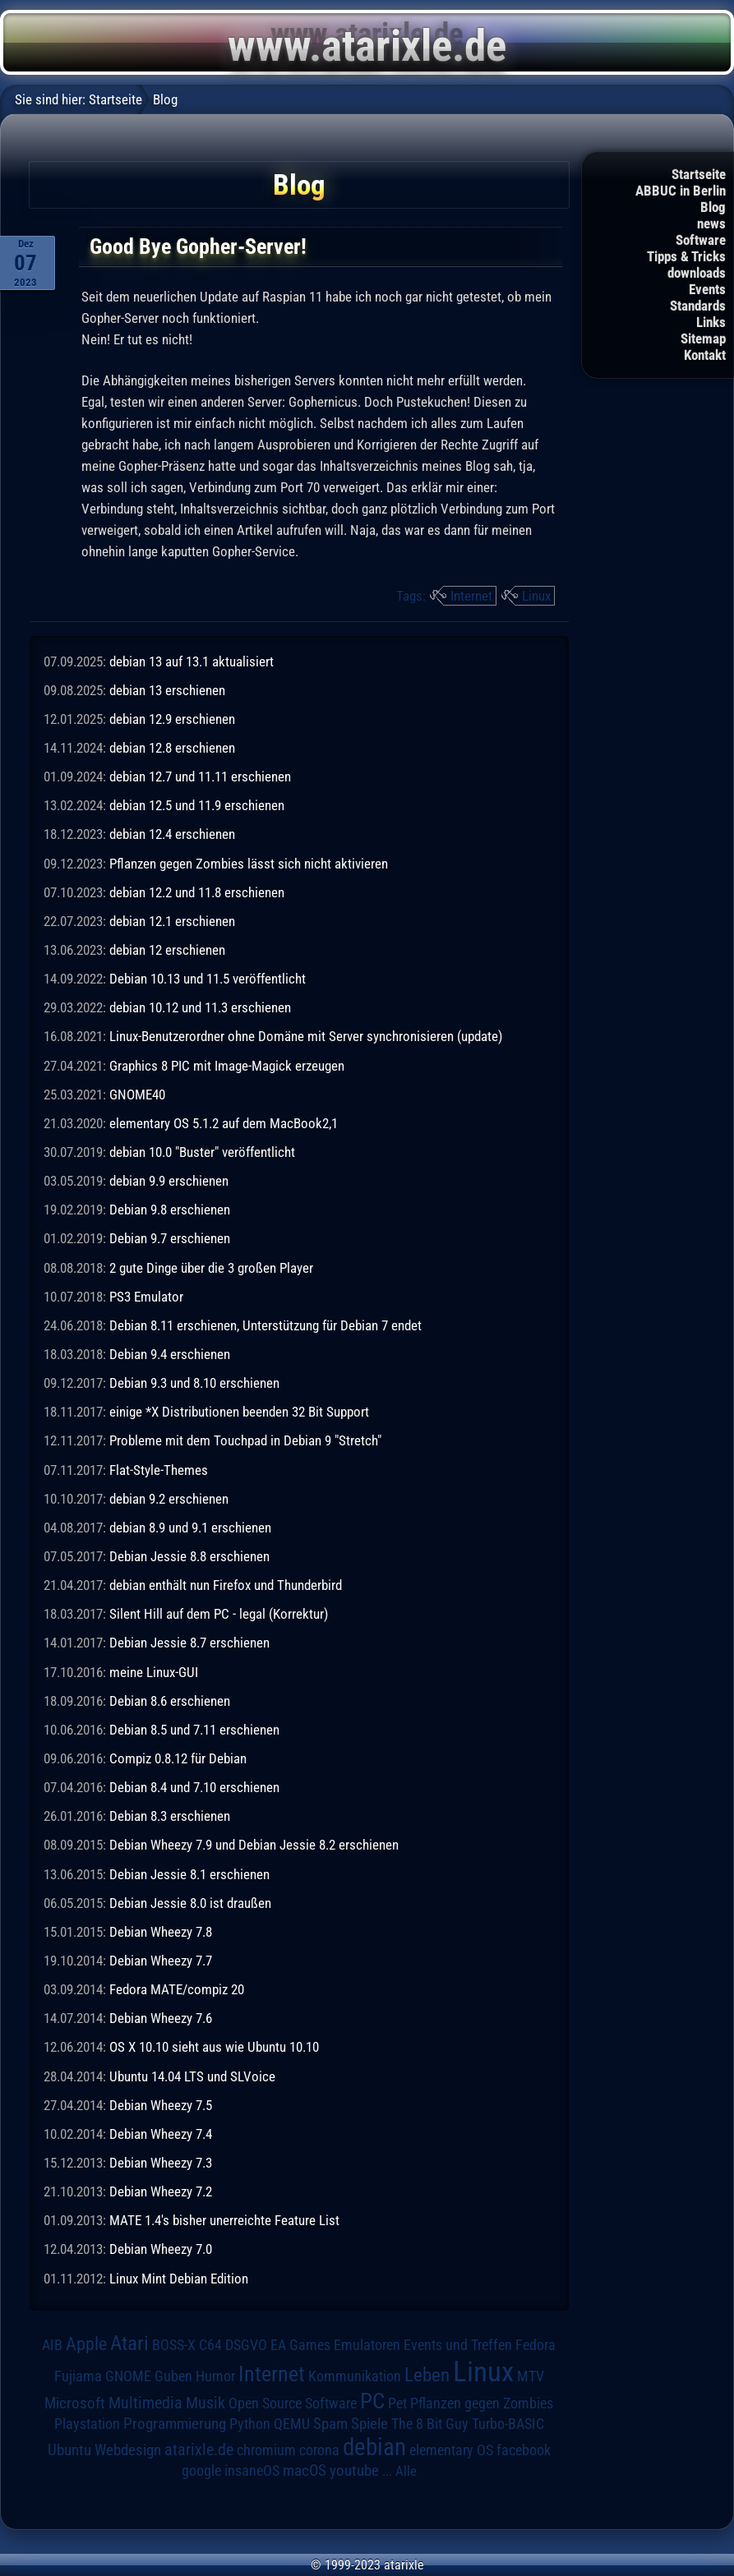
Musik (205, 2403)
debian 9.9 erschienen (169, 1181)
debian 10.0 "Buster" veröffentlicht (202, 1152)
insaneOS (251, 2471)
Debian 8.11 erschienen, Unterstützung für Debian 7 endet (265, 1325)
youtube (354, 2470)
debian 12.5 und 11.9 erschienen (196, 805)
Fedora (535, 2344)
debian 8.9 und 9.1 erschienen (190, 1527)
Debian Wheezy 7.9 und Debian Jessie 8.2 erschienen (254, 1844)
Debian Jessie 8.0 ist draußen (190, 1903)
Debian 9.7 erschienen (169, 1238)
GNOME (128, 2376)
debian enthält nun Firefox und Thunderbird (225, 1585)
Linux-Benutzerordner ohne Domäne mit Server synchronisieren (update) (305, 1036)
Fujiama (78, 2376)
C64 (210, 2345)
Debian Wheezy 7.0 (160, 2249)
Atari (129, 2343)
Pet (397, 2403)
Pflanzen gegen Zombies (481, 2403)
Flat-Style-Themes (158, 1470)
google (201, 2471)
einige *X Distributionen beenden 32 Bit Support (239, 1411)
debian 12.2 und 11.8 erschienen (196, 892)
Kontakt (705, 355)
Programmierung (174, 2423)
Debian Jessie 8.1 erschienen (189, 1874)
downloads (696, 273)
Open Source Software (293, 2403)
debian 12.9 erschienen (172, 719)
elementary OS (451, 2449)
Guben (173, 2376)
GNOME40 (137, 1094)
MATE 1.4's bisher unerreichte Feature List (224, 2220)
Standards (698, 305)
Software (701, 240)
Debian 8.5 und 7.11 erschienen (194, 1729)
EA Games (300, 2345)
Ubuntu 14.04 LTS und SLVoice (192, 2076)
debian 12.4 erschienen (172, 834)
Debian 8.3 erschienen (169, 1816)
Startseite (699, 174)
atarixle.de (198, 2449)
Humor (215, 2376)
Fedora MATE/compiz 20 (176, 1989)
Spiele (369, 2423)
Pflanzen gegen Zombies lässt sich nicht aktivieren (248, 863)
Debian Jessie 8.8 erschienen (189, 1556)
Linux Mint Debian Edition (178, 2278)
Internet (471, 596)
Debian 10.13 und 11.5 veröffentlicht (207, 978)
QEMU (292, 2424)
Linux (536, 596)
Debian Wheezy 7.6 (160, 2018)
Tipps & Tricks (686, 256)
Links (711, 322)
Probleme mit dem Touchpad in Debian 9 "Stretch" (245, 1440)
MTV (530, 2376)
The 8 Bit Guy (430, 2423)
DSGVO (246, 2345)
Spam (330, 2424)
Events (707, 289)
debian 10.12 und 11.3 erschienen (200, 1007)
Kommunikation (354, 2376)
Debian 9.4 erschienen (169, 1354)
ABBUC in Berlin (680, 190)
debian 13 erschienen (167, 690)
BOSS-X (174, 2345)
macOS (304, 2471)
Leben (427, 2375)
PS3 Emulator (146, 1296)
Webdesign (128, 2450)
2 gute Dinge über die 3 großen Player (211, 1268)
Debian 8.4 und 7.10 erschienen (194, 1787)
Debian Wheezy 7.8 (160, 1932)
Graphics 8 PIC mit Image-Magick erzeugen (226, 1066)
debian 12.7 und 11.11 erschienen (200, 776)
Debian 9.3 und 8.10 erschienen (194, 1383)
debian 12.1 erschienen (172, 921)
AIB (52, 2345)
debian (374, 2447)
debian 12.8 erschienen (172, 748)
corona (319, 2450)
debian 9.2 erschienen (169, 1499)
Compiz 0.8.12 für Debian (178, 1758)
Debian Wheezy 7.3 (160, 2162)
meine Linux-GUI (153, 1672)
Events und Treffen (458, 2345)
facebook (523, 2450)
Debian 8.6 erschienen (169, 1701)
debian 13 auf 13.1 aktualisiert (191, 661)
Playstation (87, 2424)
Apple (86, 2343)
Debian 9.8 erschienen (169, 1209)
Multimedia (145, 2402)
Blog (713, 207)
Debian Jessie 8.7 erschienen (189, 1642)
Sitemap (703, 338)
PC (372, 2401)
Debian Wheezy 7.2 (160, 2191)
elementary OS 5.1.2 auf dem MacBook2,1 (223, 1123)
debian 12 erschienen (167, 950)
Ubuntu (69, 2450)
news (711, 223)
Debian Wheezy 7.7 (160, 1960)
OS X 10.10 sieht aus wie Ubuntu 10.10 (214, 2047)
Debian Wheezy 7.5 (160, 2105)
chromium (266, 2450)
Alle (406, 2471)
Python (249, 2424)
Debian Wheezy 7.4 (160, 2134)
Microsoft (74, 2403)
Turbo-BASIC (508, 2423)
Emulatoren (367, 2344)
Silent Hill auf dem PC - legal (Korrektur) (218, 1614)
